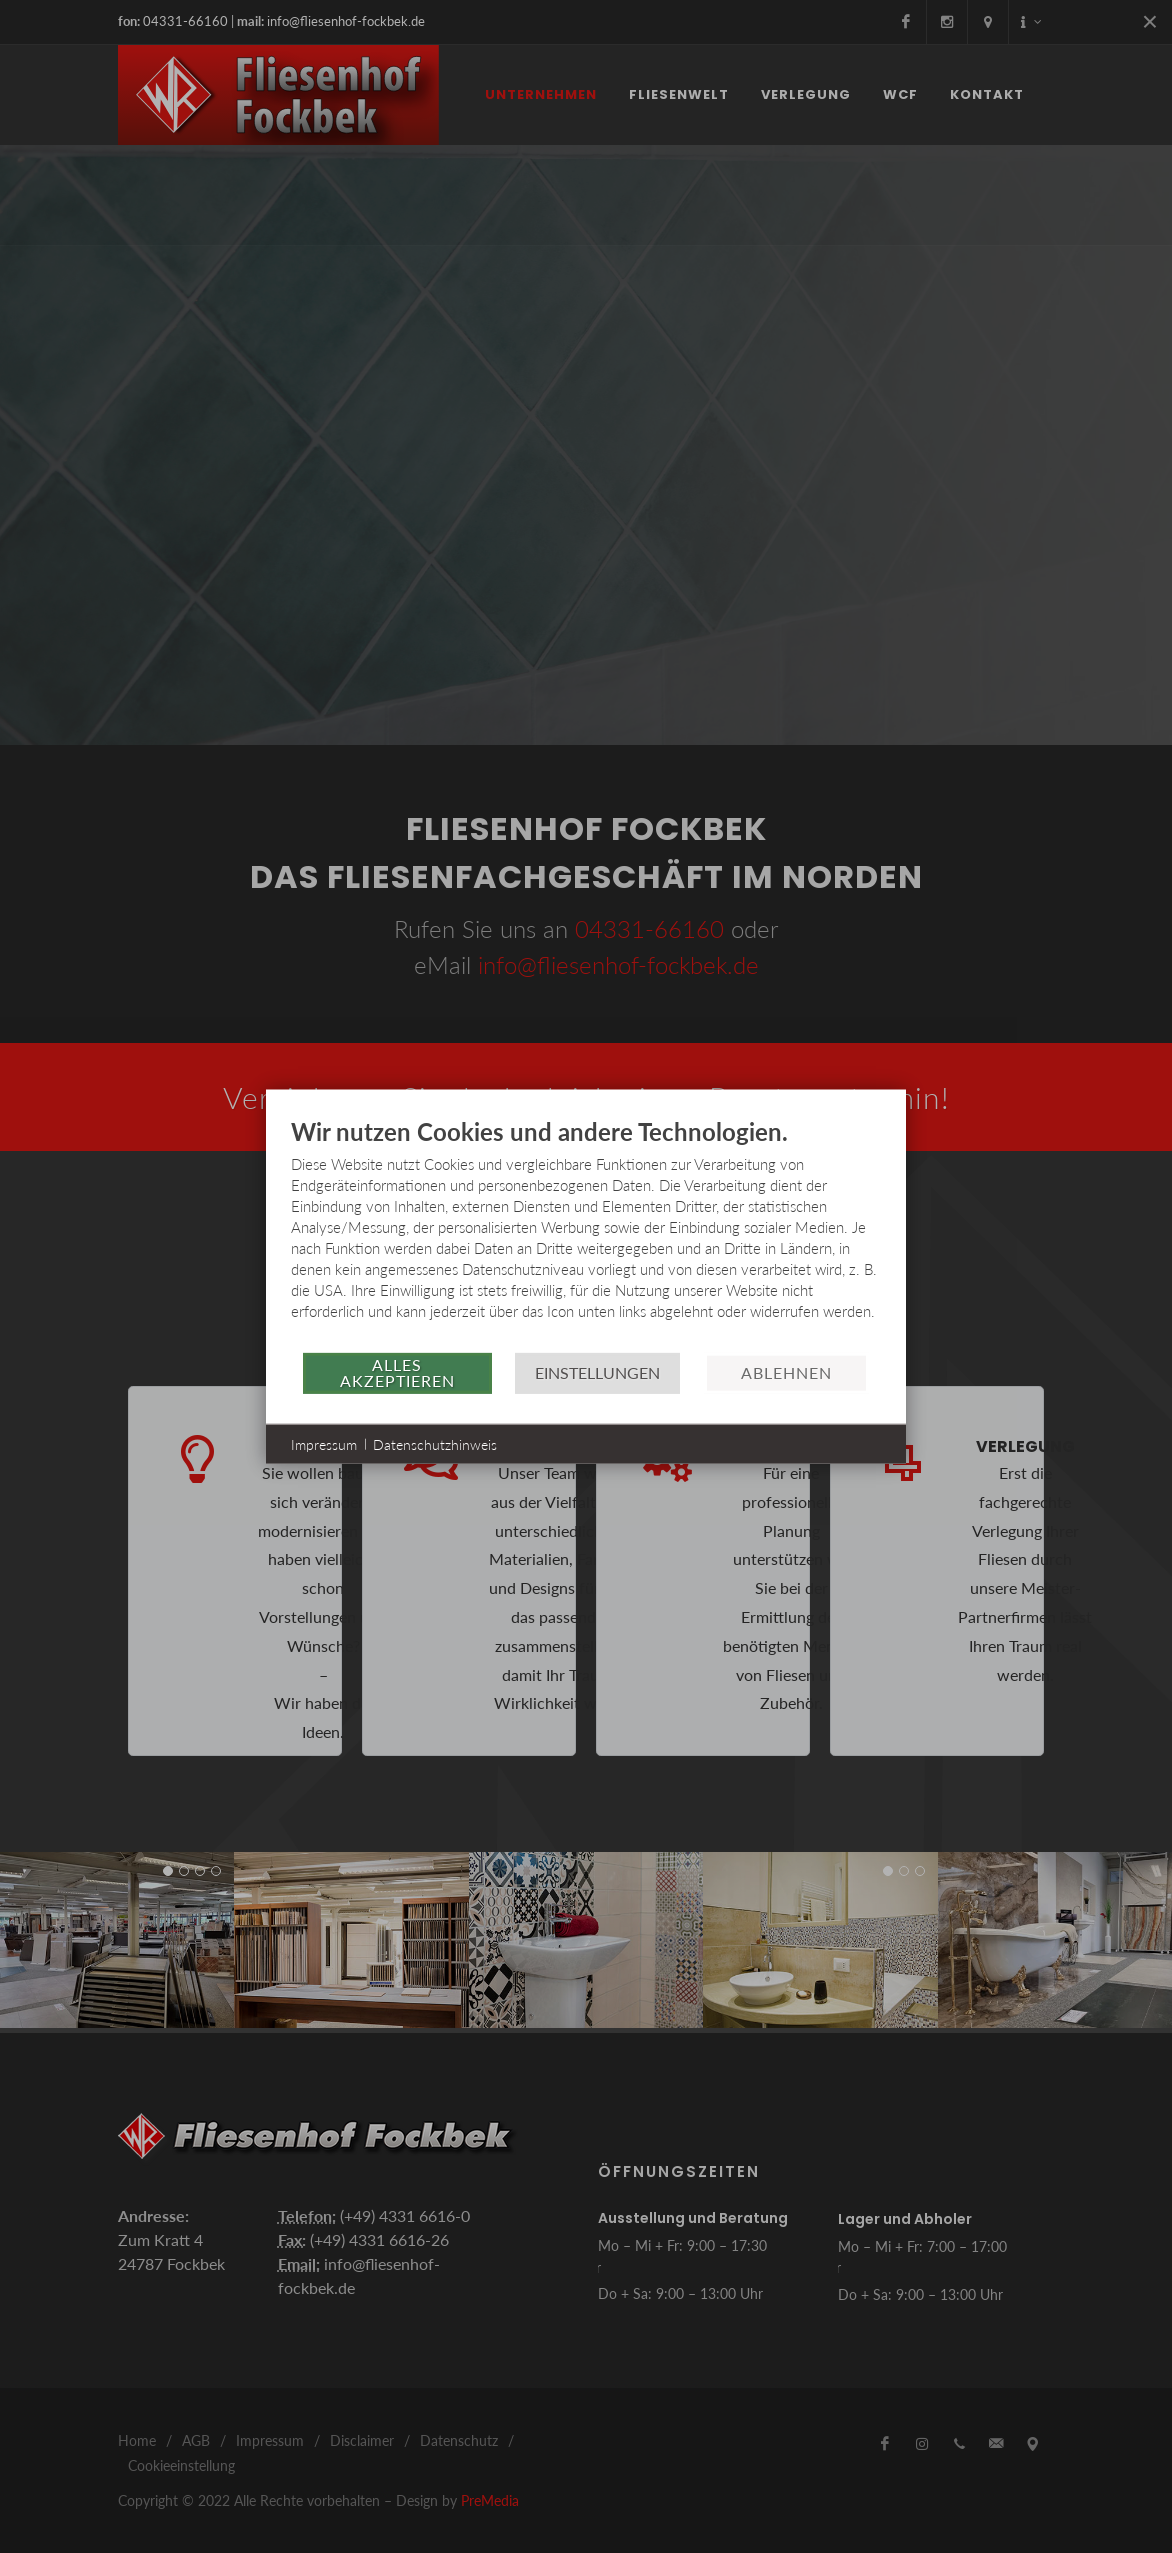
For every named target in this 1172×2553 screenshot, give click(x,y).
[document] (586, 1233)
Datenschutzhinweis (435, 1443)
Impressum (324, 1443)
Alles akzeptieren (397, 1372)
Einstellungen (597, 1372)
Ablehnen (786, 1372)
